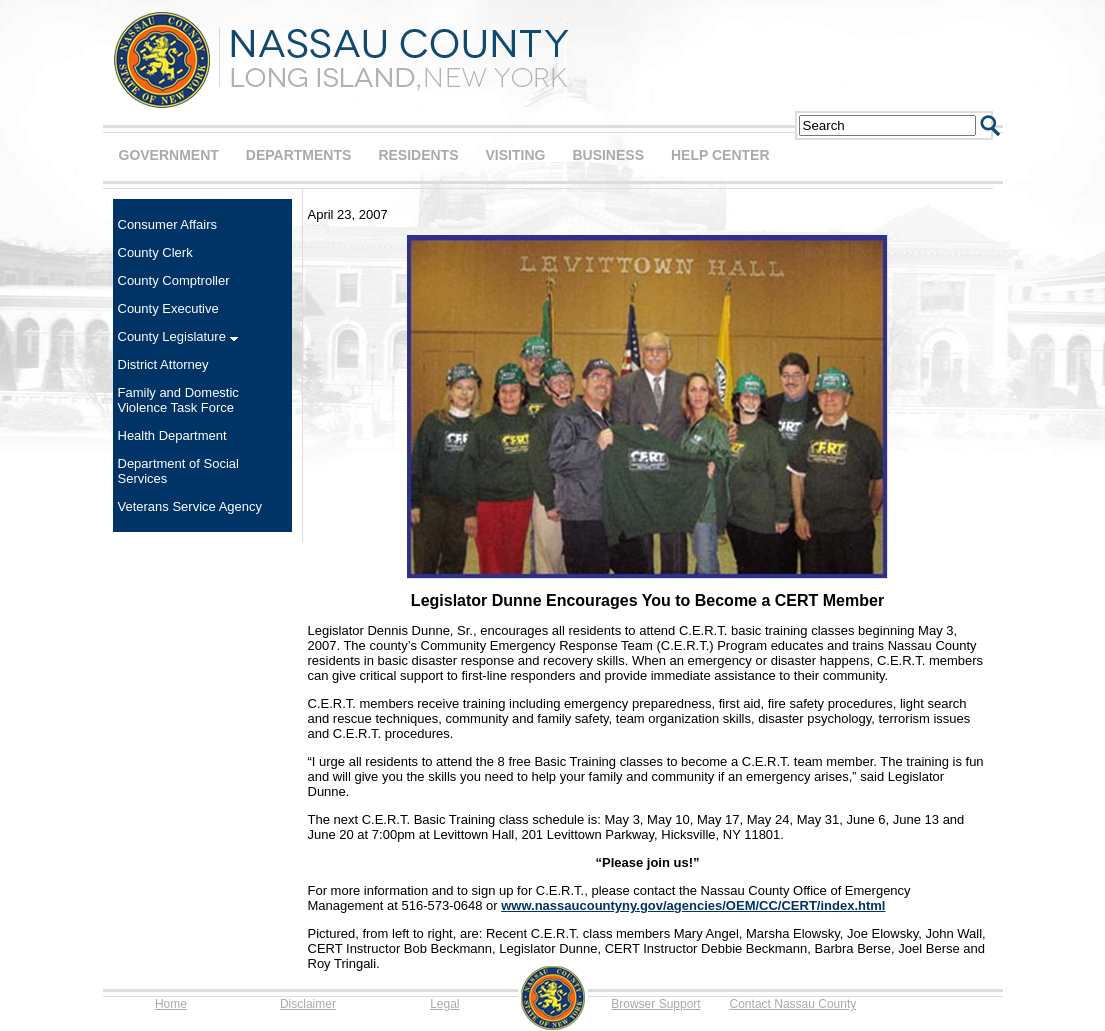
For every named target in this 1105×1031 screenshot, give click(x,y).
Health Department (172, 435)
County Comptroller (174, 280)
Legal (444, 1004)
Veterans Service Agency (190, 506)
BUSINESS (608, 155)
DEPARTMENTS (299, 155)
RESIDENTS (418, 155)
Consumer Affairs (167, 224)
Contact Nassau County (793, 1004)
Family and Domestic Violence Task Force (178, 400)
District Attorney (163, 364)
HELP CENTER (720, 155)
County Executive (168, 308)
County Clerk (155, 252)
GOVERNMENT (169, 155)
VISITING (516, 155)
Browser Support (655, 1004)
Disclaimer (308, 1004)
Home (171, 1004)
